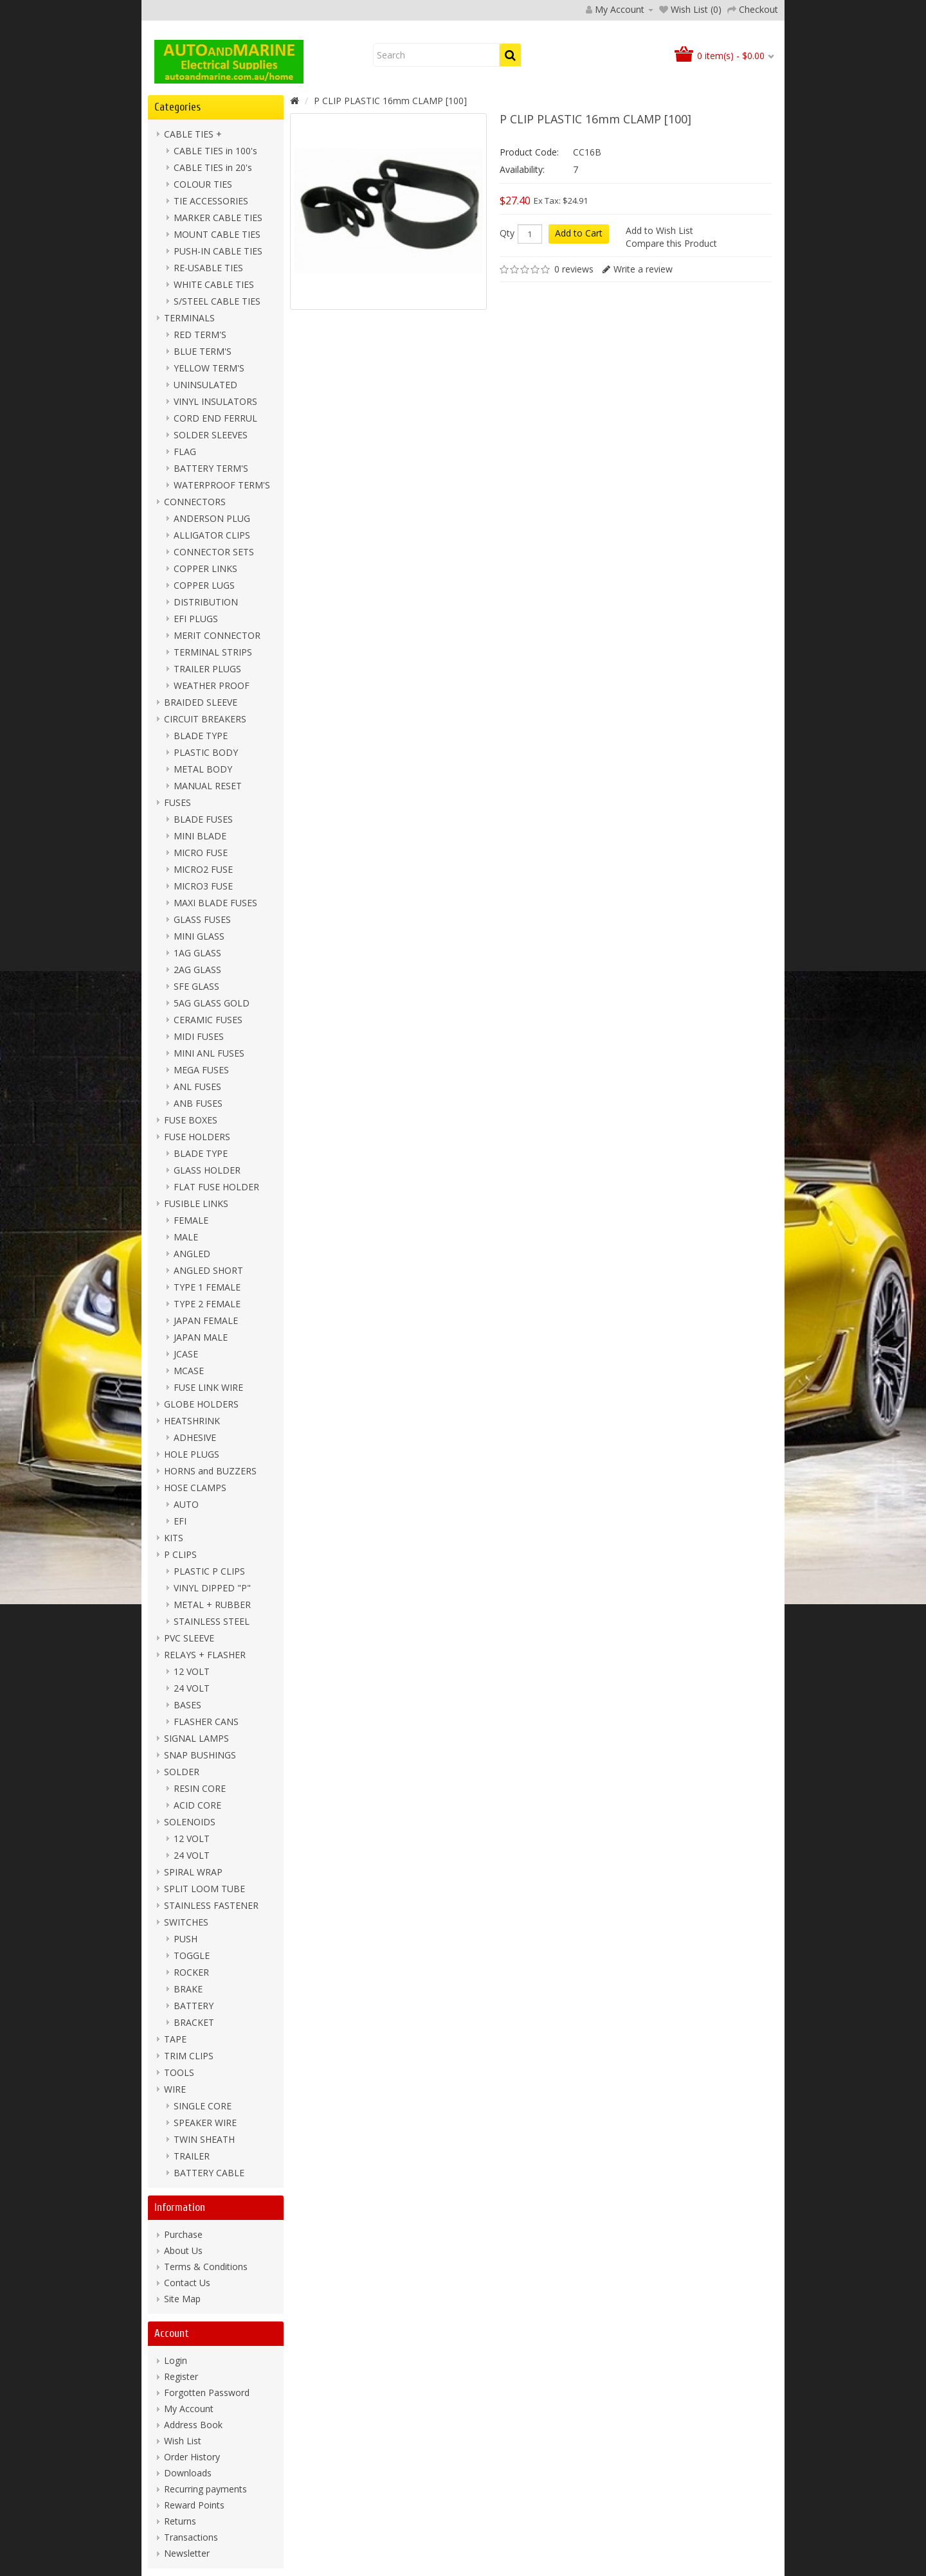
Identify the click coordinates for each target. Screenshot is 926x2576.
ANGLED (192, 1254)
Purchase (183, 2234)
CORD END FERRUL (215, 418)
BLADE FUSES (203, 819)
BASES (187, 1705)
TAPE (175, 2039)
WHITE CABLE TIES (214, 284)
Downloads (188, 2473)
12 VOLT (192, 1671)
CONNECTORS (195, 502)
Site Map (182, 2299)
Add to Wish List (659, 230)
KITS (173, 1538)
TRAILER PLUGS (207, 669)
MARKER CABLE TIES (218, 217)
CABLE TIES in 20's (213, 167)
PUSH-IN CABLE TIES (218, 251)
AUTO (186, 1504)
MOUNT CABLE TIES (217, 234)
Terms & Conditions (206, 2266)
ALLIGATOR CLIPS (212, 535)
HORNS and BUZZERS (210, 1471)
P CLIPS (180, 1554)
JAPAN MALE (201, 1337)
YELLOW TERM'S (209, 368)
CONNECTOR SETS (214, 552)
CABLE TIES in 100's (215, 151)
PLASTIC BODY (206, 752)
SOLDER (181, 1772)
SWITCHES (186, 1922)
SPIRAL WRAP (193, 1872)
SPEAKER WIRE (205, 2122)
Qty (507, 233)
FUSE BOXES (190, 1120)
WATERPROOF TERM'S (222, 485)
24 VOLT (192, 1688)
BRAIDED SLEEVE (200, 702)
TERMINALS (189, 318)
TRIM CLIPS (188, 2056)
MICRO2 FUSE (203, 869)
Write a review (643, 269)
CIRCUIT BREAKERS (205, 719)
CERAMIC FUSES (208, 1020)
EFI (180, 1521)
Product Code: (529, 152)
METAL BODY (203, 769)
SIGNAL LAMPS (196, 1738)
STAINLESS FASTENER (211, 1905)
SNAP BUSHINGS (200, 1755)
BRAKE (188, 1989)
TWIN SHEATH (204, 2139)
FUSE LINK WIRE (208, 1387)
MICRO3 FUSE (203, 886)
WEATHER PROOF (212, 685)
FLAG (185, 451)
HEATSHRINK (192, 1421)
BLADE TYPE (201, 735)
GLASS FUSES (202, 919)
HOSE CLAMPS (195, 1487)
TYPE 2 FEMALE (207, 1304)
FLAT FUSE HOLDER (216, 1187)
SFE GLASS (196, 986)
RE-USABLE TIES (208, 268)
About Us (183, 2250)
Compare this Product (671, 243)
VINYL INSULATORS (215, 401)
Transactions (191, 2537)
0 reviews (574, 269)
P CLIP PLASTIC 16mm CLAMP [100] (390, 100)
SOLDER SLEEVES (211, 435)
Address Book (193, 2425)
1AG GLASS (197, 953)
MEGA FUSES (201, 1070)
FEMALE (191, 1220)
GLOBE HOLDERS (201, 1404)
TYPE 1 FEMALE (207, 1287)
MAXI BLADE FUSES (215, 903)
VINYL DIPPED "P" (212, 1588)
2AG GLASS (197, 969)
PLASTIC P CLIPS (209, 1571)
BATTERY (193, 2005)
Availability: (522, 169)
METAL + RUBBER (212, 1604)
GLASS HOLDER (207, 1170)
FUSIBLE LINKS (196, 1203)
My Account (188, 2408)
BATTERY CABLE (209, 2173)
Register (181, 2376)
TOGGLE (192, 1955)
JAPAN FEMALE (206, 1320)
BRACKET (194, 2022)
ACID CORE (197, 1805)
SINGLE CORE (203, 2106)
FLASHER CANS (206, 1721)
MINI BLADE (200, 836)
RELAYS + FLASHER (205, 1655)
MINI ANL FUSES (209, 1053)
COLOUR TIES (203, 184)
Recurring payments (205, 2489)
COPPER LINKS (205, 568)
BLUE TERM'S (203, 351)
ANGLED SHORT (208, 1270)
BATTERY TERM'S (211, 468)
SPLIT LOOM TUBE (204, 1889)
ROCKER (191, 1972)
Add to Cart (579, 233)
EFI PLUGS (196, 619)
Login (175, 2360)
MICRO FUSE (201, 852)
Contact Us (187, 2282)
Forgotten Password (207, 2392)
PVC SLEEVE (189, 1638)
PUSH (185, 1939)
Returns (180, 2521)
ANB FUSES (198, 1103)
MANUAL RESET (208, 786)
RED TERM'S (200, 334)
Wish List (182, 2441)
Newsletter (187, 2553)
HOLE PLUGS (191, 1454)
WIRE (175, 2089)
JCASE (186, 1354)
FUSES (177, 802)
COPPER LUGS (204, 585)
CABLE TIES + (193, 134)
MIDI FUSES (199, 1036)
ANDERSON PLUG (212, 518)
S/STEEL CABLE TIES (217, 301)
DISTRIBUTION (206, 602)
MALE (186, 1237)
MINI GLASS (199, 936)
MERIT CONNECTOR (217, 635)
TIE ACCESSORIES (211, 201)
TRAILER (192, 2156)
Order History (192, 2457)
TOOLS (179, 2072)
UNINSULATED (205, 385)
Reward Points (194, 2505)
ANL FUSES (197, 1086)
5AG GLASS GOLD (212, 1003)
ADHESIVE (195, 1437)
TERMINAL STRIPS (213, 652)
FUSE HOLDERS (197, 1137)
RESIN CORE (200, 1788)
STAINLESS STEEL (212, 1621)
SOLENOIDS (189, 1822)
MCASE (189, 1370)
